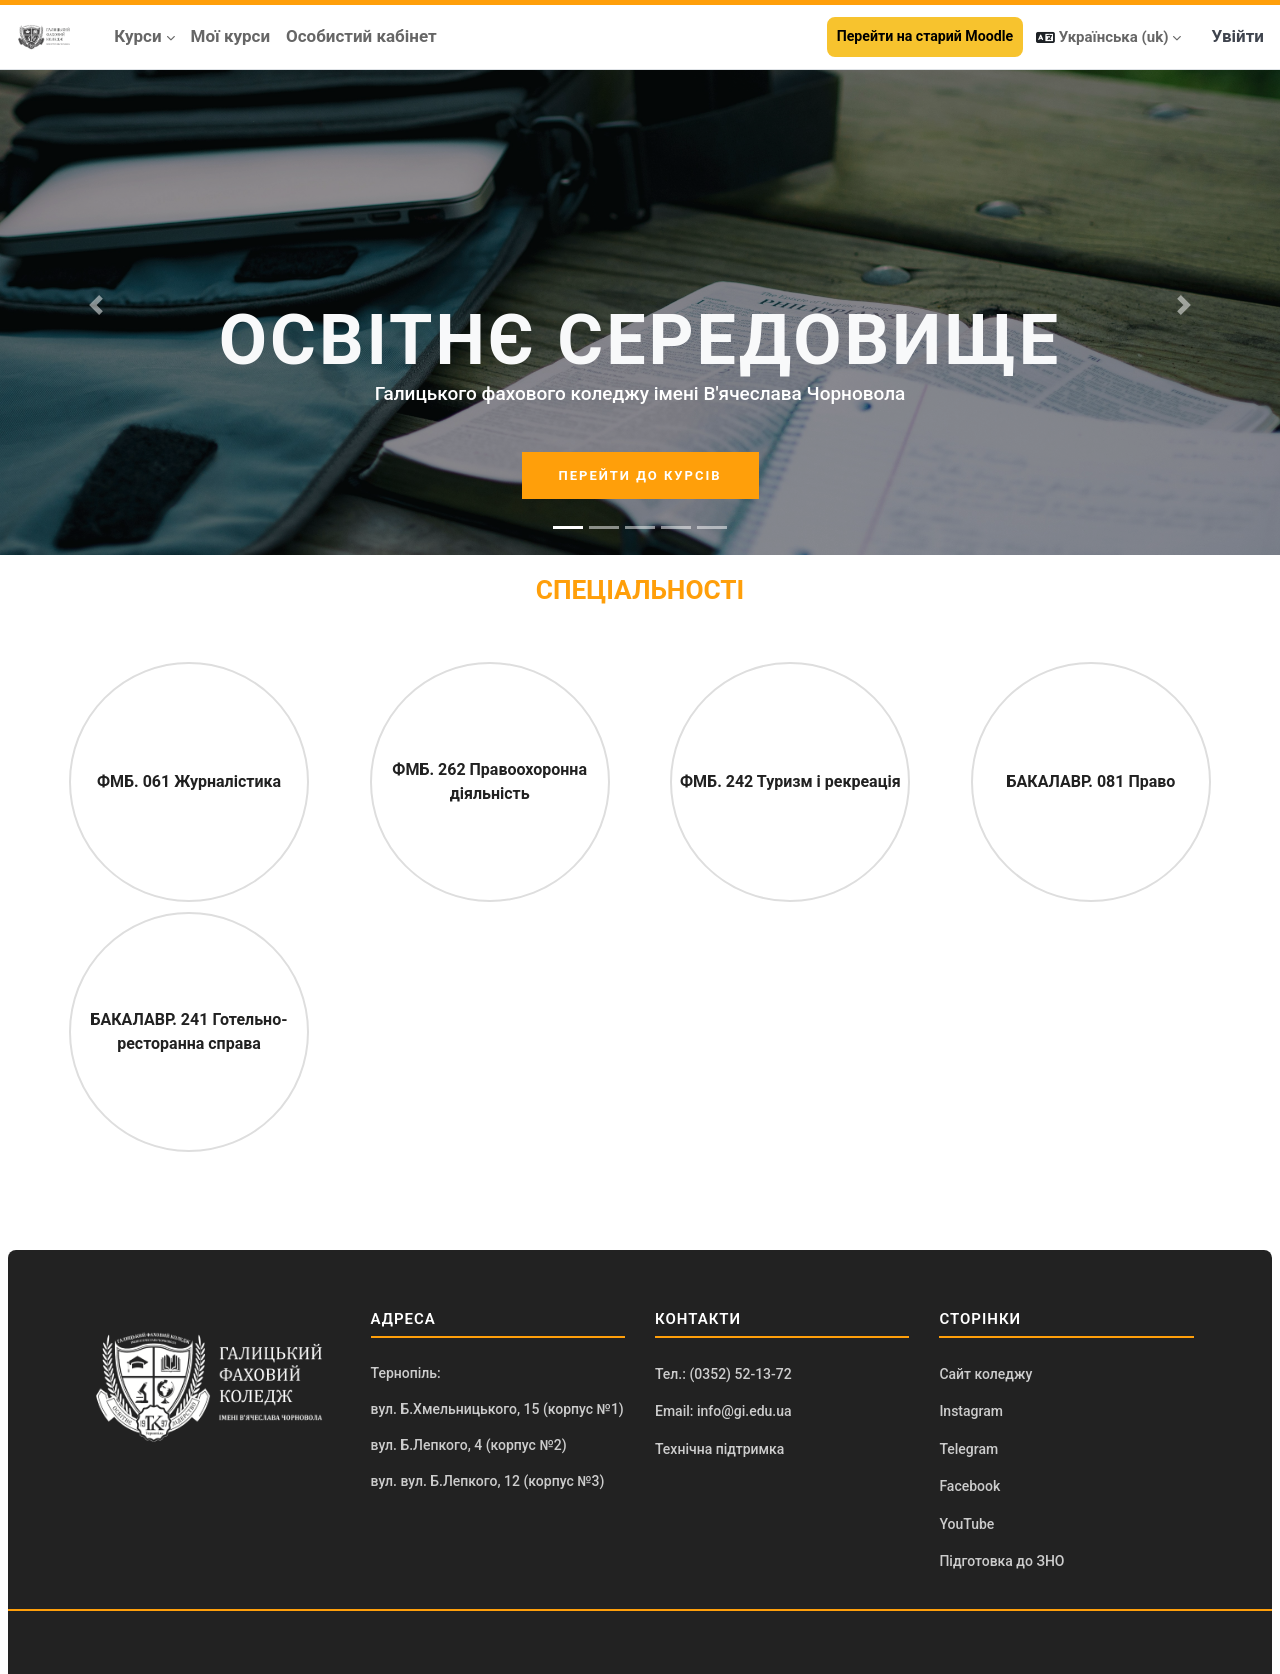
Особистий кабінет (361, 36)
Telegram (968, 1449)
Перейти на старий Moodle (925, 36)
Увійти (1237, 36)
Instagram (971, 1411)
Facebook (969, 1486)
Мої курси (231, 36)
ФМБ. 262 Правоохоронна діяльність (489, 781)
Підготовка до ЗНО (1001, 1561)
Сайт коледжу (985, 1374)
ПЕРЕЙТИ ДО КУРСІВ (640, 475)
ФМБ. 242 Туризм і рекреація (790, 781)
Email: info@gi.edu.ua (723, 1411)
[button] (1108, 37)
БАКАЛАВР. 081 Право (1091, 781)
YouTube (966, 1524)
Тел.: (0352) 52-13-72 (723, 1374)
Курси (137, 36)
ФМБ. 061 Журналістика (189, 781)
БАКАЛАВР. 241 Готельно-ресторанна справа (189, 1031)
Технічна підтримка (719, 1449)
